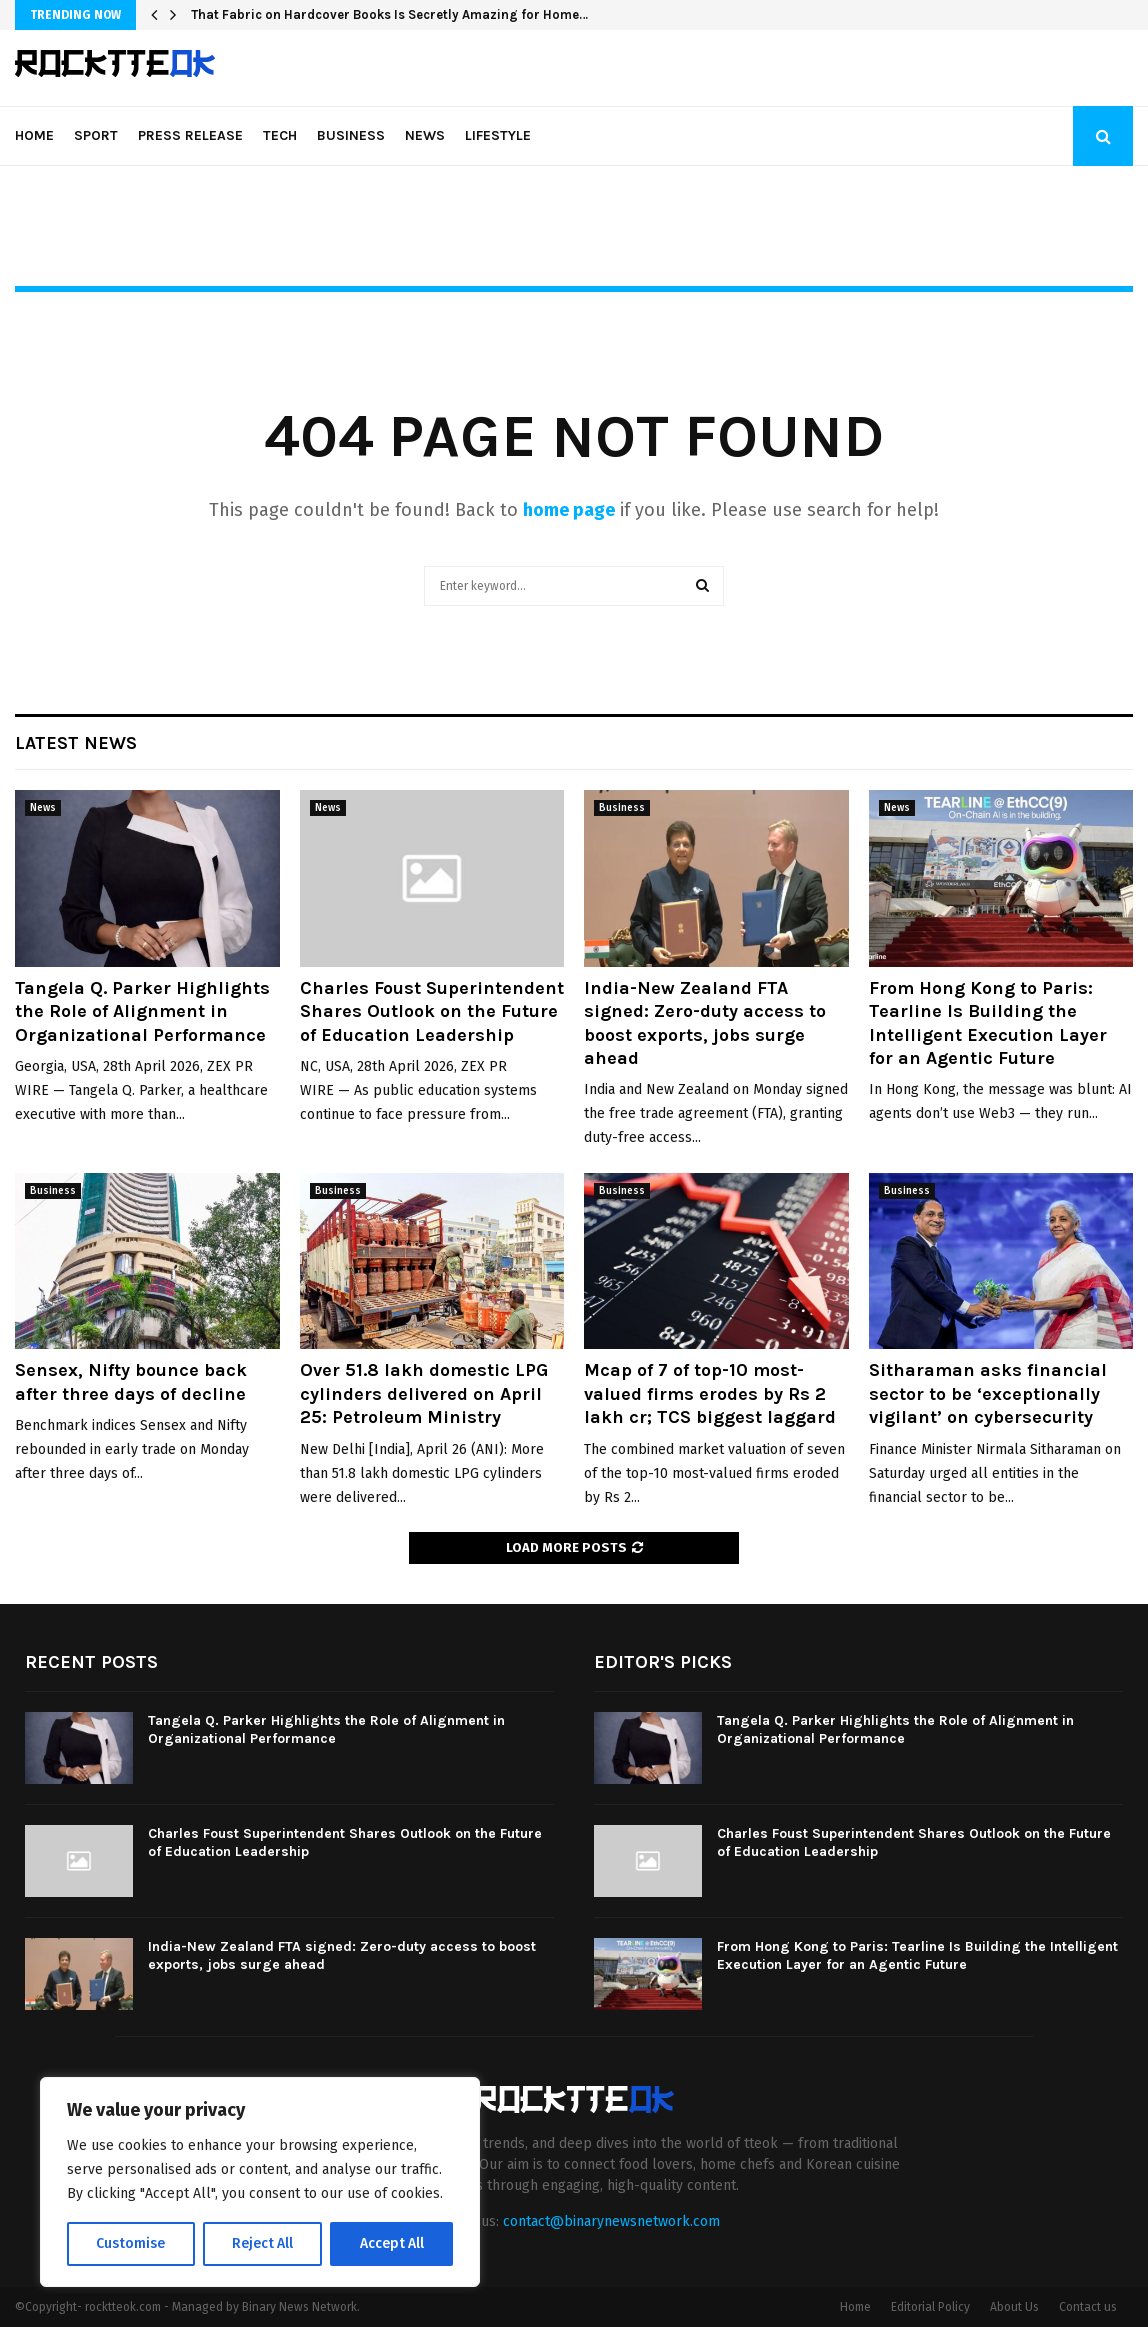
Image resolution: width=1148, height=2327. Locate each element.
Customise (130, 2243)
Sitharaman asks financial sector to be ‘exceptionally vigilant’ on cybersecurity (988, 1393)
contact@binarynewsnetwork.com (611, 2221)
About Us (1014, 2307)
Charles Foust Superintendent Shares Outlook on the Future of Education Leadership (432, 1011)
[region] (260, 2182)
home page (569, 510)
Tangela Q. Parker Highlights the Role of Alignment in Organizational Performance (142, 1011)
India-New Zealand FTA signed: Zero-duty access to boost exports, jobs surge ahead (705, 1023)
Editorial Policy (930, 2307)
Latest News (76, 743)
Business (351, 135)
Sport (96, 135)
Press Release (190, 135)
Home (34, 135)
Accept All (391, 2243)
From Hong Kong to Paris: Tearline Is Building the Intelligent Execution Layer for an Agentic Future (988, 1023)
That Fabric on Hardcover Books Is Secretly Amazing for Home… (389, 14)
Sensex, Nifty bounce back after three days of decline (131, 1381)
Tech (280, 135)
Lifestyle (498, 135)
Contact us (1088, 2307)
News (425, 135)
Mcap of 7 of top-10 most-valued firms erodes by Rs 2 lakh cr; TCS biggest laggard (710, 1393)
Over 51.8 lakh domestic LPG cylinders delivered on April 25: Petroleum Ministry (424, 1393)
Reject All (262, 2243)
